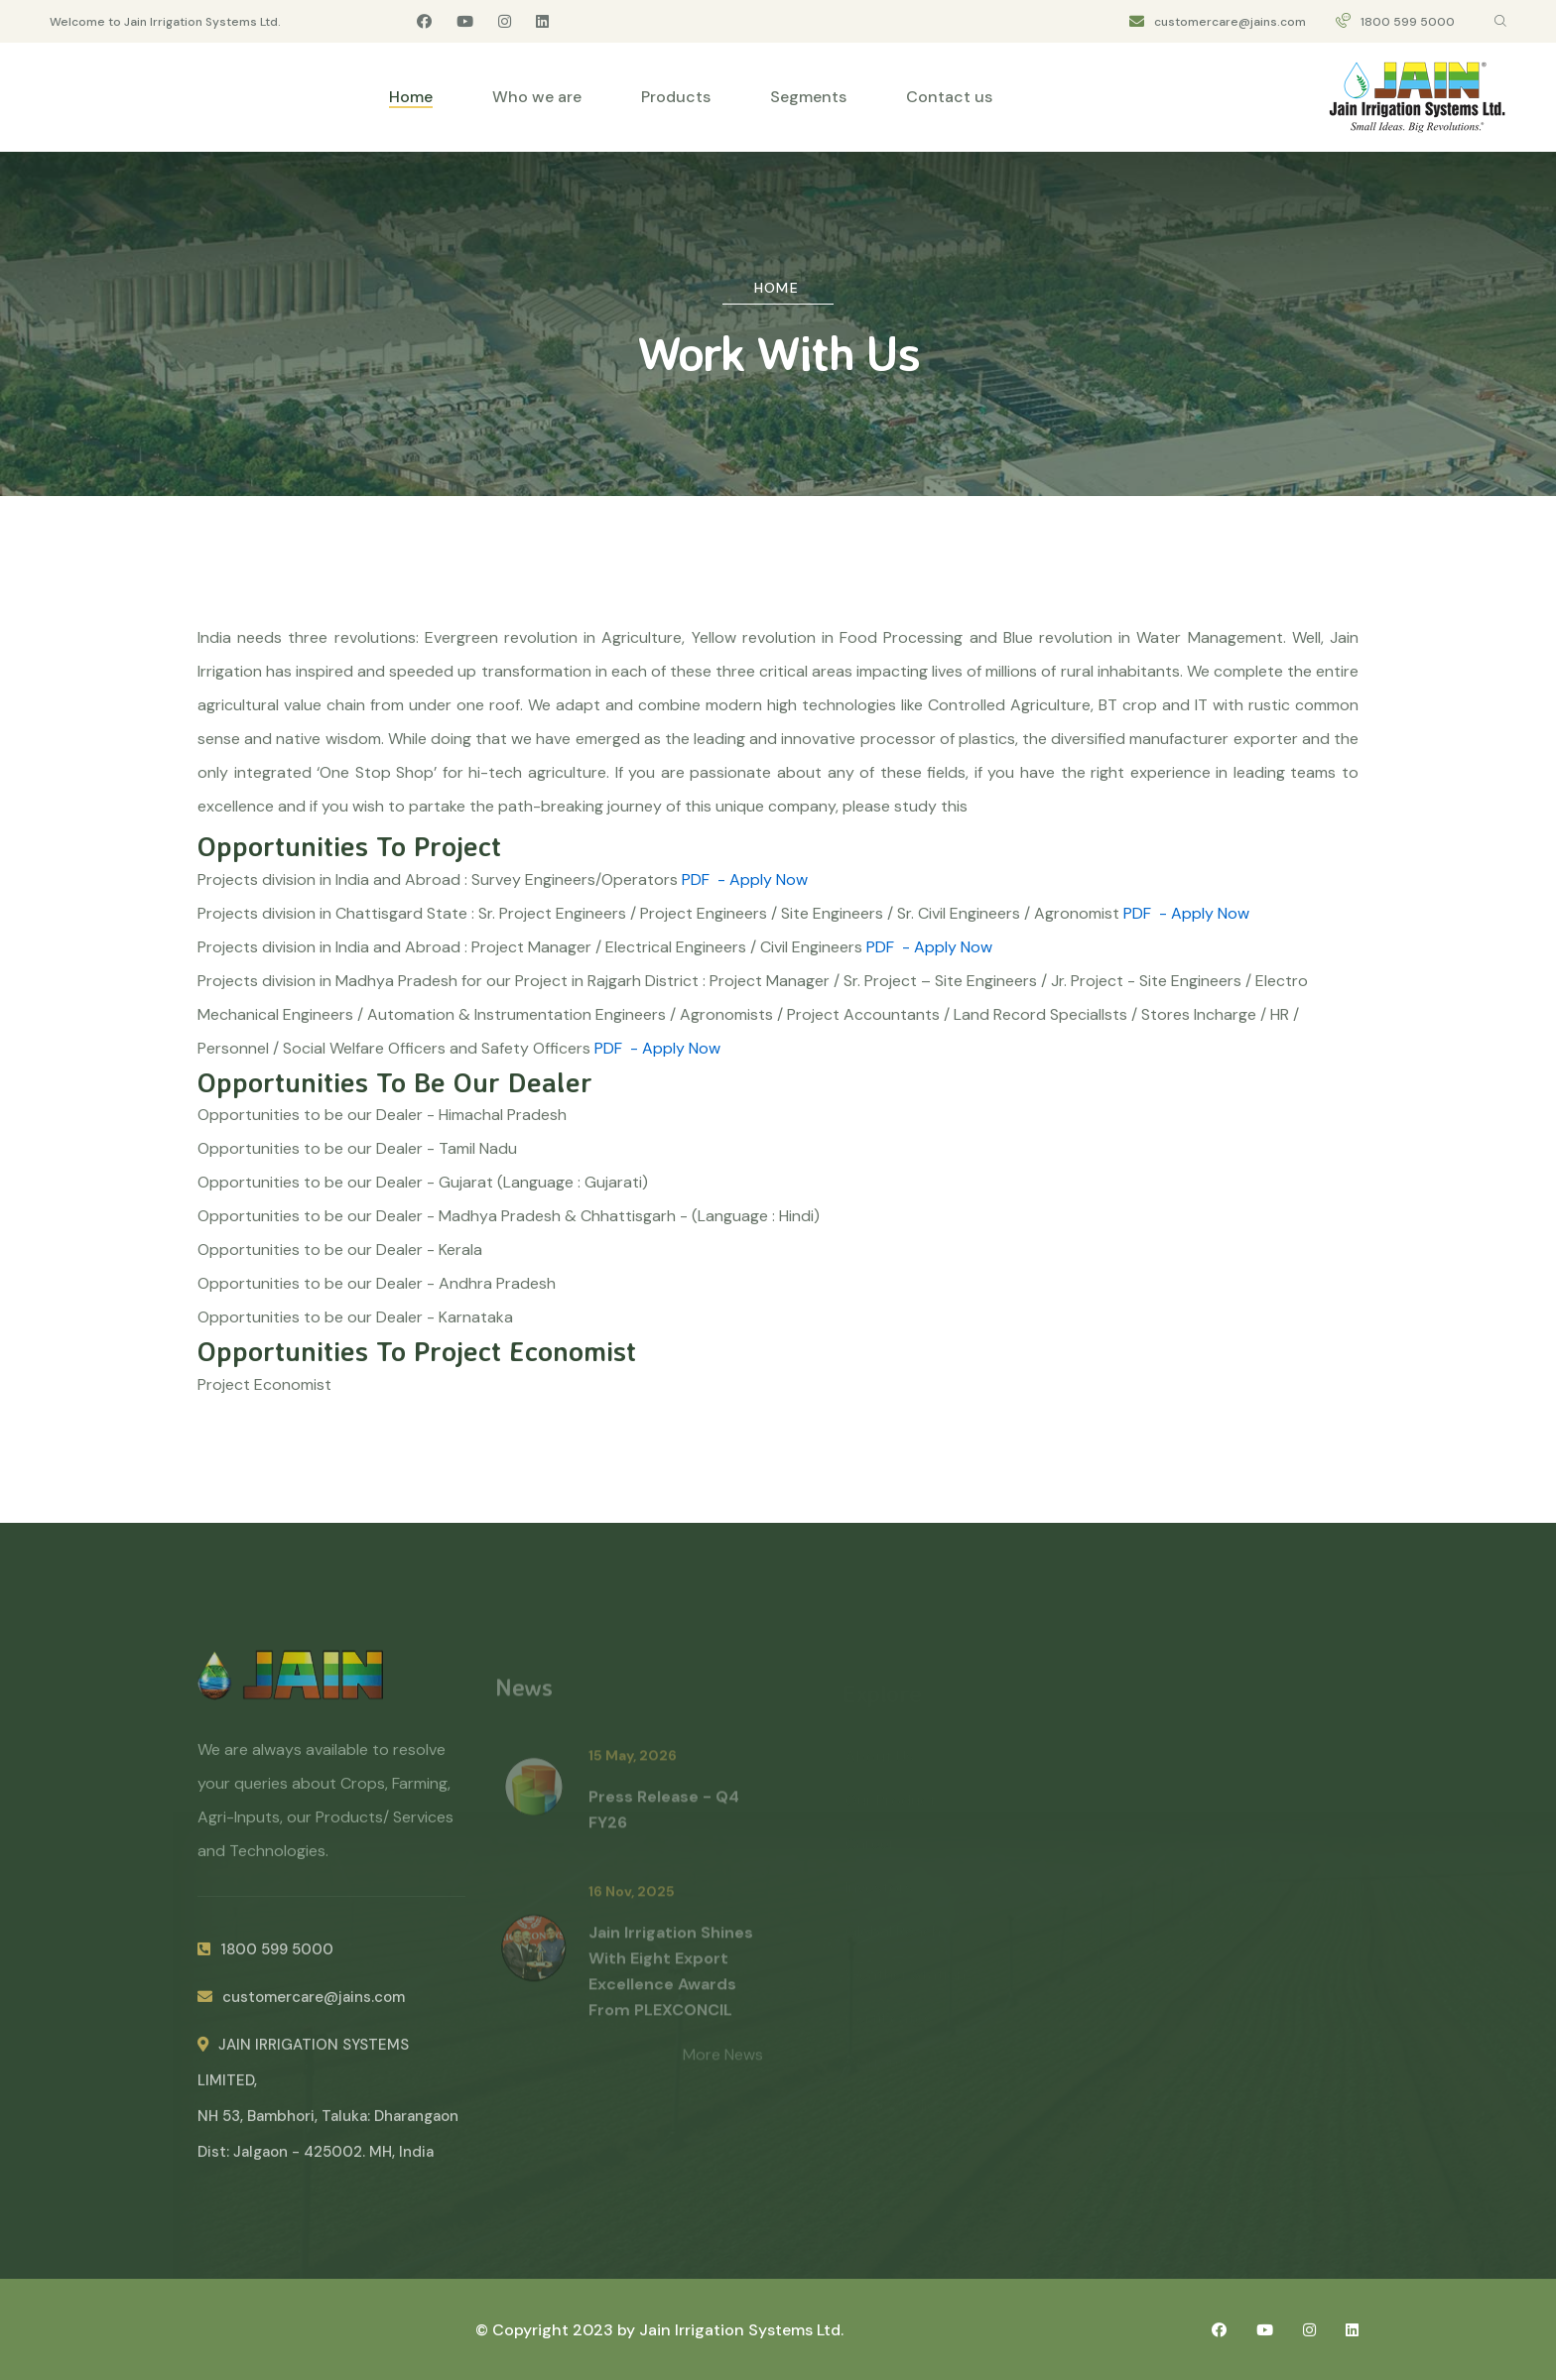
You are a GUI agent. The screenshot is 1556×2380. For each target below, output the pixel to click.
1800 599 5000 (1408, 22)
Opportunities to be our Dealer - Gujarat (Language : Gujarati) (422, 1182)
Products (676, 96)
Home (411, 96)
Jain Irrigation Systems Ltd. (741, 2329)
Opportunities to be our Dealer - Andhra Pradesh (376, 1283)
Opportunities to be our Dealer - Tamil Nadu (357, 1148)
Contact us (949, 96)
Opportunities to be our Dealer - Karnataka (355, 1317)
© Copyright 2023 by (557, 2329)
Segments (808, 96)
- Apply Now (762, 879)
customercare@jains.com (1230, 22)
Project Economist (264, 1384)
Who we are (537, 96)
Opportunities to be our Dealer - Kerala (339, 1249)
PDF (696, 879)
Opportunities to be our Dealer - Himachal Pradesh (382, 1114)
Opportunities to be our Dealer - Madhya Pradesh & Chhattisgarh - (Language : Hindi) (508, 1215)
